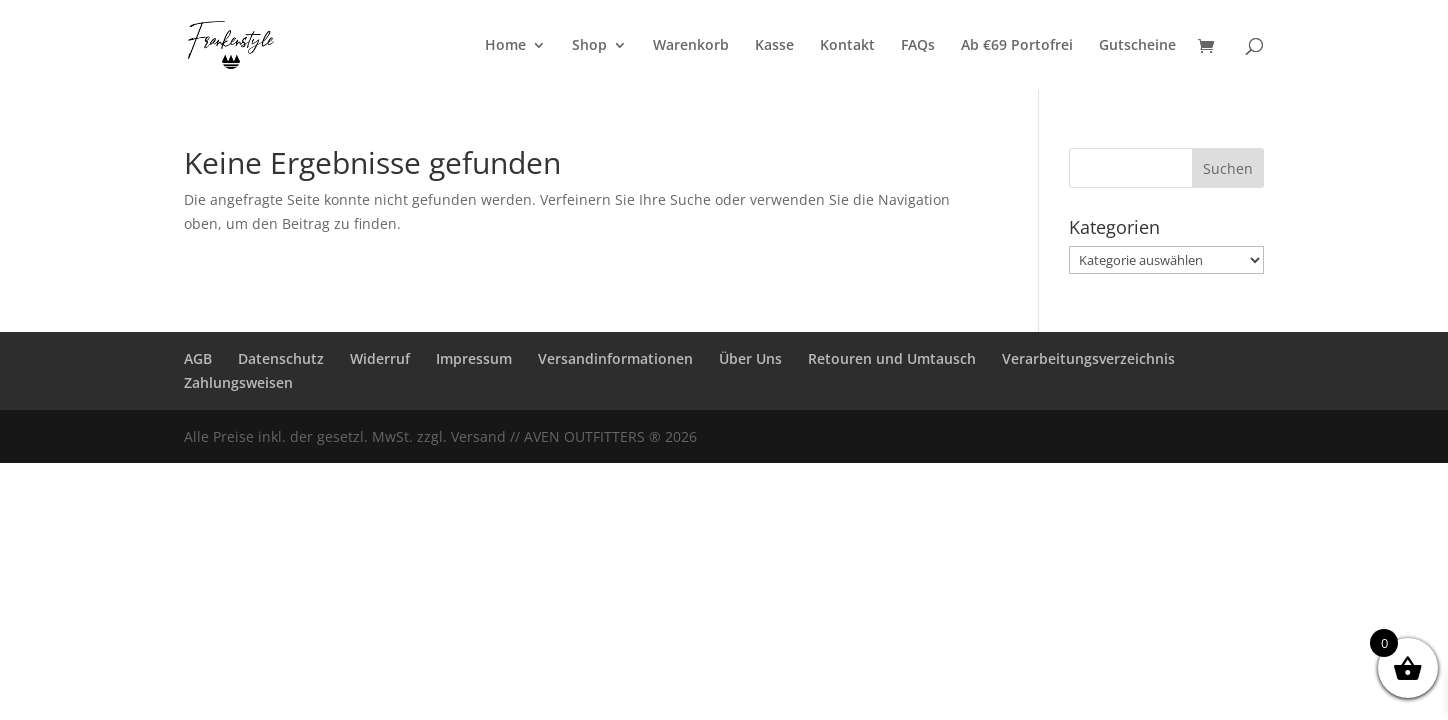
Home (505, 46)
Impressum (474, 358)
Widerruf (380, 358)
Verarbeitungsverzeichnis (1088, 358)
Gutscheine (1137, 46)
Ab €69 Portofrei (1017, 46)
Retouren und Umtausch (892, 358)
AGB (198, 358)
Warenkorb (691, 46)
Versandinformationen (615, 358)
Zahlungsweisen (238, 382)
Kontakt (847, 46)
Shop (589, 46)
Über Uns (750, 358)
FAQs (918, 46)
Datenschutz (281, 358)
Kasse (774, 46)
